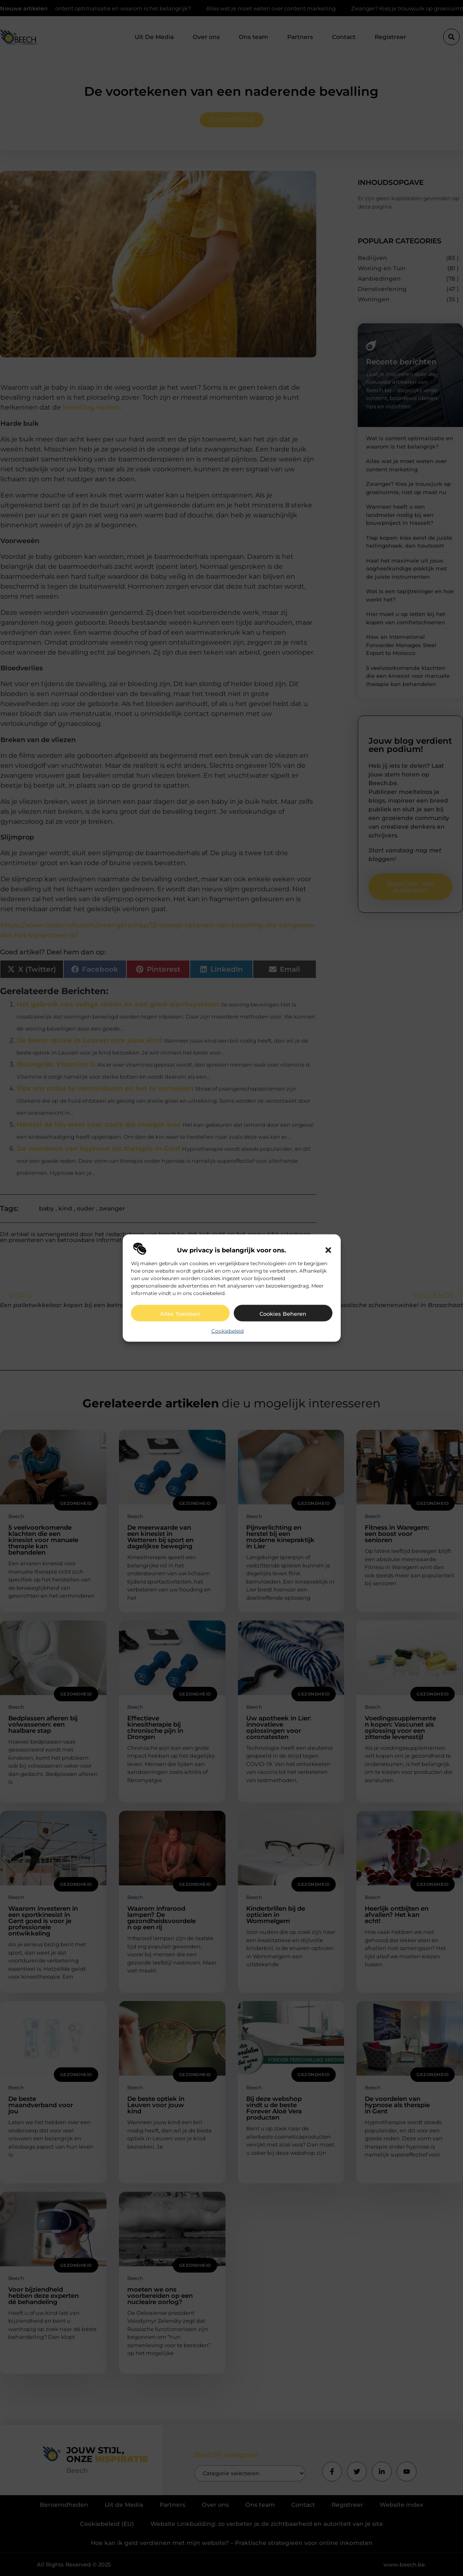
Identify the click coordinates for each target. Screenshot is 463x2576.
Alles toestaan (180, 1313)
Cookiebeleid (227, 1330)
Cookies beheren (282, 1313)
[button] (328, 1250)
